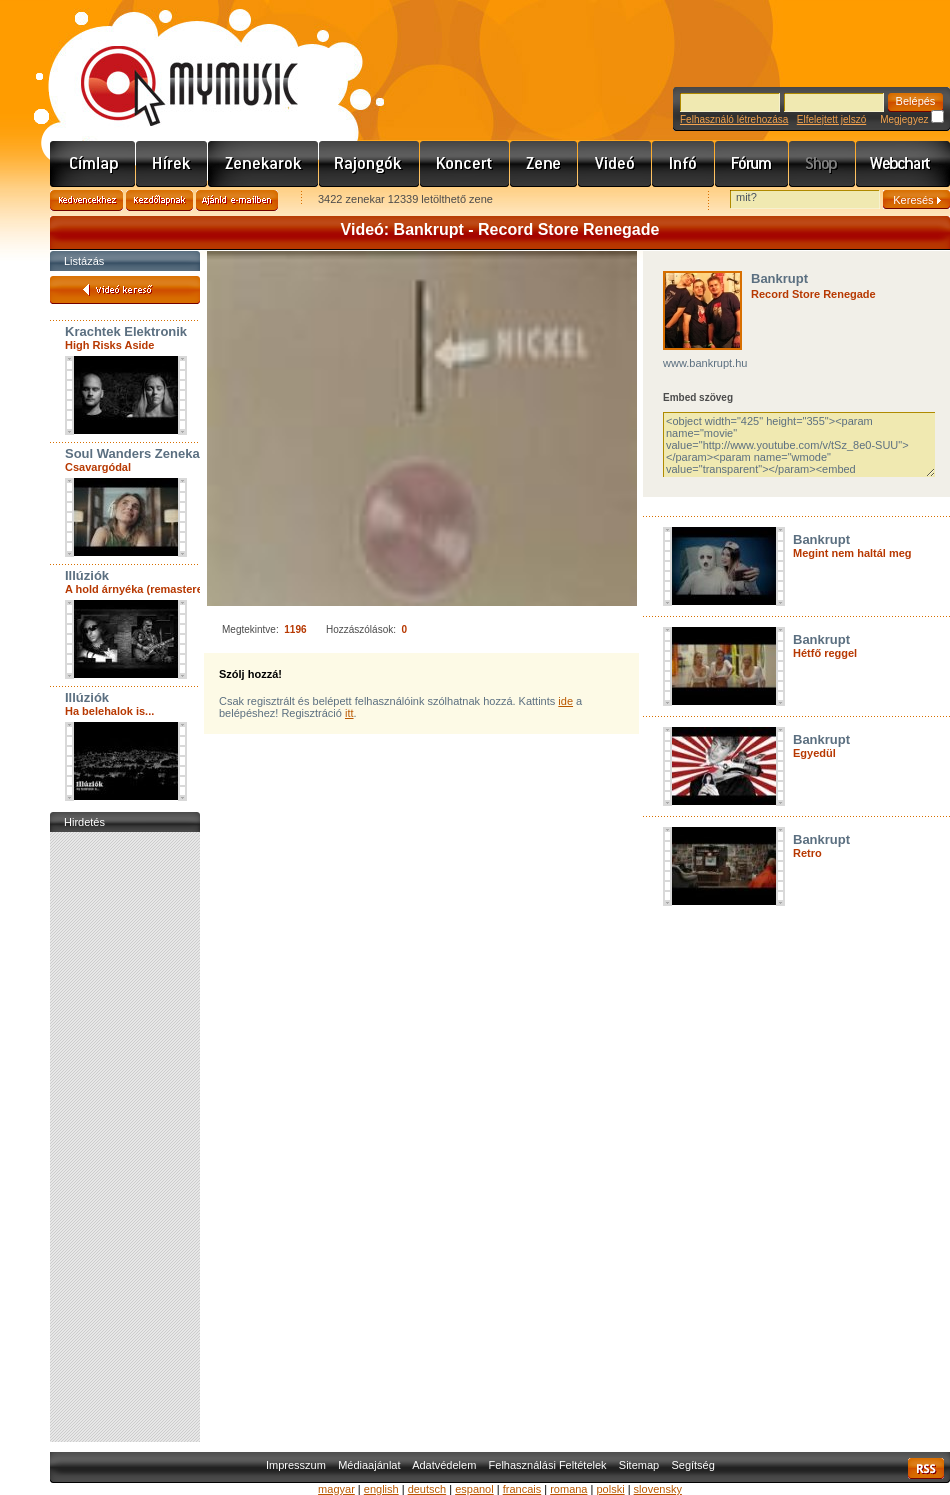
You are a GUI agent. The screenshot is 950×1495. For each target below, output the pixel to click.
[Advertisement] (125, 1137)
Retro (807, 853)
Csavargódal (98, 467)
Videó (615, 164)
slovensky (658, 1489)
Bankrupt (779, 278)
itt (349, 713)
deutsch (427, 1489)
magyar (336, 1489)
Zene (544, 164)
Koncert (465, 164)
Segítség (692, 1465)
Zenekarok (263, 164)
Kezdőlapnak (159, 200)
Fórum (752, 164)
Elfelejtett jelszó (831, 119)
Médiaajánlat (369, 1465)
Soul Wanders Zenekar (135, 453)
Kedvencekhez (86, 200)
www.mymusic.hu (172, 65)
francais (522, 1489)
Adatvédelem (444, 1465)
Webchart (903, 164)
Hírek (172, 164)
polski (610, 1489)
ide (565, 701)
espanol (474, 1489)
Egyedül (814, 753)
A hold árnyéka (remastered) (139, 589)
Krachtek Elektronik (126, 331)
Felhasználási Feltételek (548, 1465)
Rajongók (369, 164)
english (381, 1489)
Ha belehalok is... (109, 711)
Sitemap (639, 1465)
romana (568, 1489)
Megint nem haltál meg (852, 553)
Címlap (93, 164)
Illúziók (87, 575)
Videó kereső (125, 290)
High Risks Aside (109, 345)
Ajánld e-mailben (237, 200)
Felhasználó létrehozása (734, 119)
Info (683, 164)
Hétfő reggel (825, 653)
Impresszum (296, 1465)
